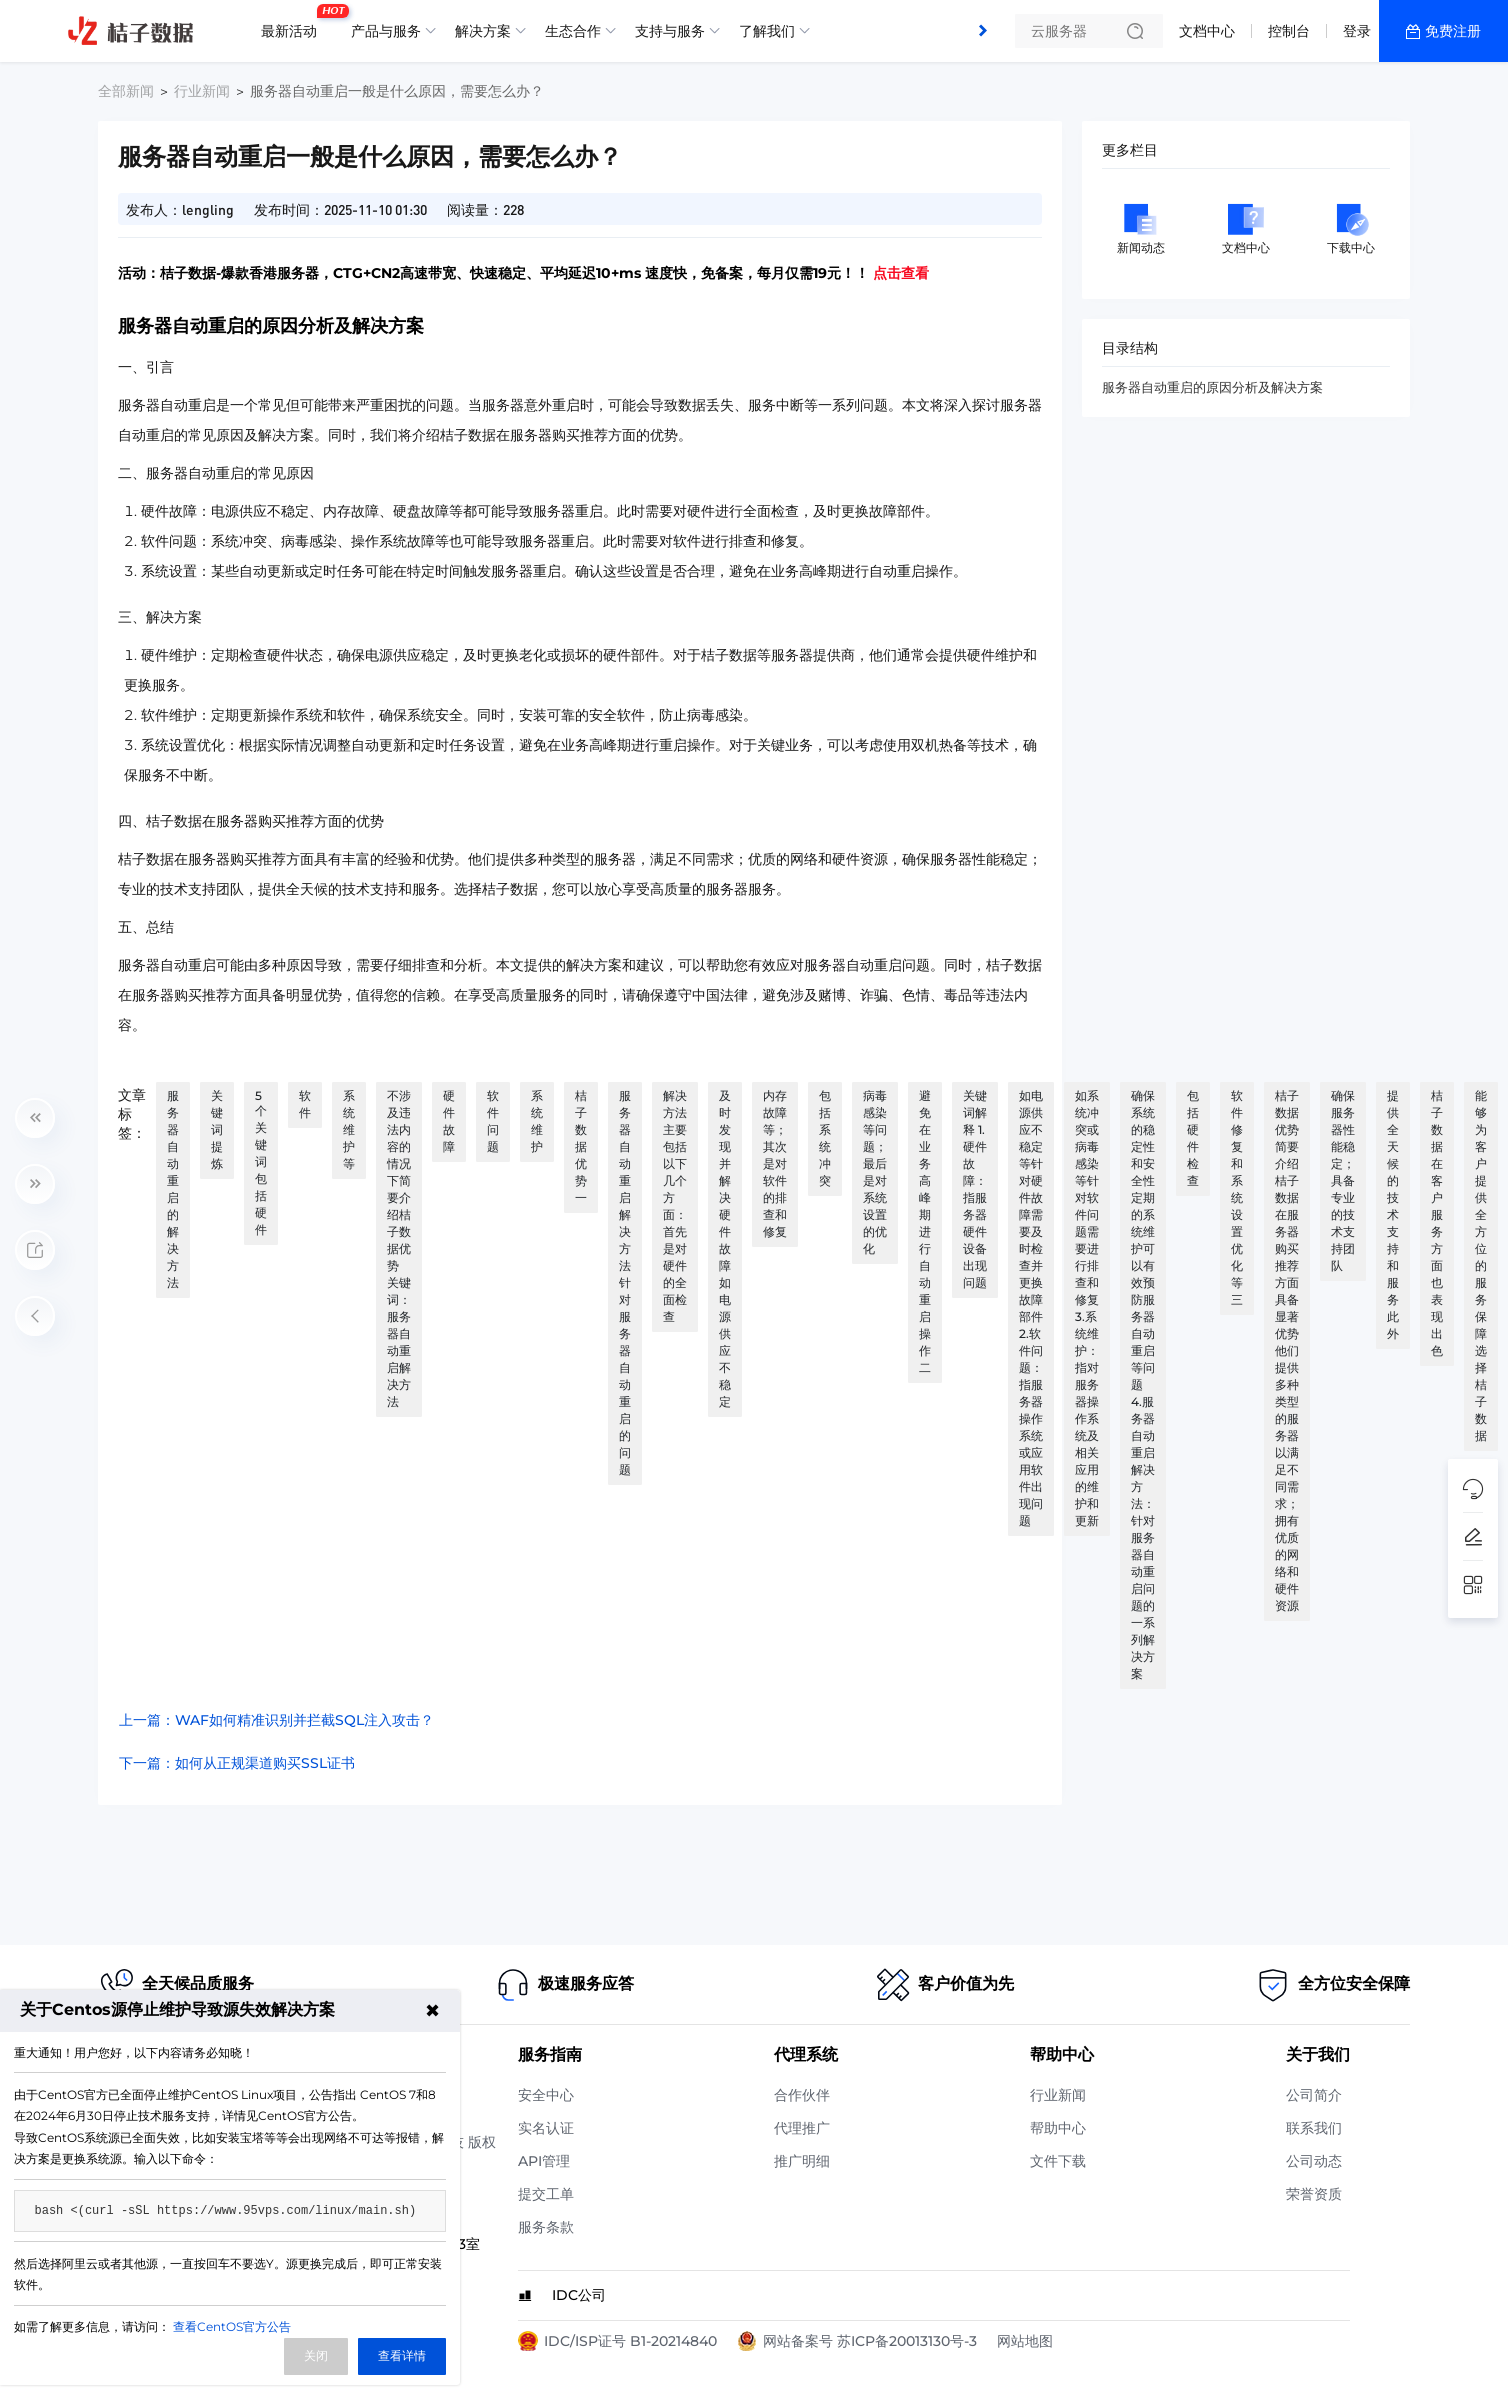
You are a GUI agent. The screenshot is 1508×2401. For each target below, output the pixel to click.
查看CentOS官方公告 (232, 2326)
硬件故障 (449, 1121)
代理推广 (802, 2128)
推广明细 (802, 2161)
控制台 (1289, 31)
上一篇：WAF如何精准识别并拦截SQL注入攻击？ (276, 1720)
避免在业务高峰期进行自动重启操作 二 (925, 1231)
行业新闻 (202, 91)
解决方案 (483, 31)
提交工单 (546, 2194)
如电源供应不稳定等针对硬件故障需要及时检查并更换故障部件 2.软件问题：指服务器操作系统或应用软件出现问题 (1031, 1308)
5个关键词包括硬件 (261, 1162)
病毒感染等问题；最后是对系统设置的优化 (875, 1172)
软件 (305, 1104)
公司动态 (1314, 2161)
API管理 (544, 2161)
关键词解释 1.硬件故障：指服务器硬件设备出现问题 (975, 1189)
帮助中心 (1058, 2128)
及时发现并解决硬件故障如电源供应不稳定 (725, 1248)
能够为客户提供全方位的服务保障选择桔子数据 (1481, 1265)
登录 (1357, 31)
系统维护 (537, 1121)
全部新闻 (126, 91)
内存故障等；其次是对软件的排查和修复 (775, 1163)
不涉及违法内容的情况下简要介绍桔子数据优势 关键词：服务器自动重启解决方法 (399, 1248)
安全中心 (546, 2095)
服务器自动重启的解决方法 (173, 1189)
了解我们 (767, 31)
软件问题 (493, 1121)
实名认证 (546, 2128)
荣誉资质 (1314, 2194)
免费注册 (1453, 31)
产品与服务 (386, 31)
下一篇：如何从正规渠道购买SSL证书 (237, 1763)
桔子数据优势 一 (581, 1146)
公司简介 (1314, 2095)
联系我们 (1314, 2128)
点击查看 (901, 273)
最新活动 (294, 23)
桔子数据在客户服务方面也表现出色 (1437, 1223)
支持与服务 (670, 31)
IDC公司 (579, 2295)
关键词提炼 (217, 1129)
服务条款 (546, 2227)
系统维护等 (349, 1129)
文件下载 (1058, 2161)
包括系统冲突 (825, 1138)
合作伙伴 (802, 2095)
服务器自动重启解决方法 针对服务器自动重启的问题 (625, 1282)
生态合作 (573, 31)
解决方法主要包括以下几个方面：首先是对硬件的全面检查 (675, 1206)
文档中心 (1207, 31)
